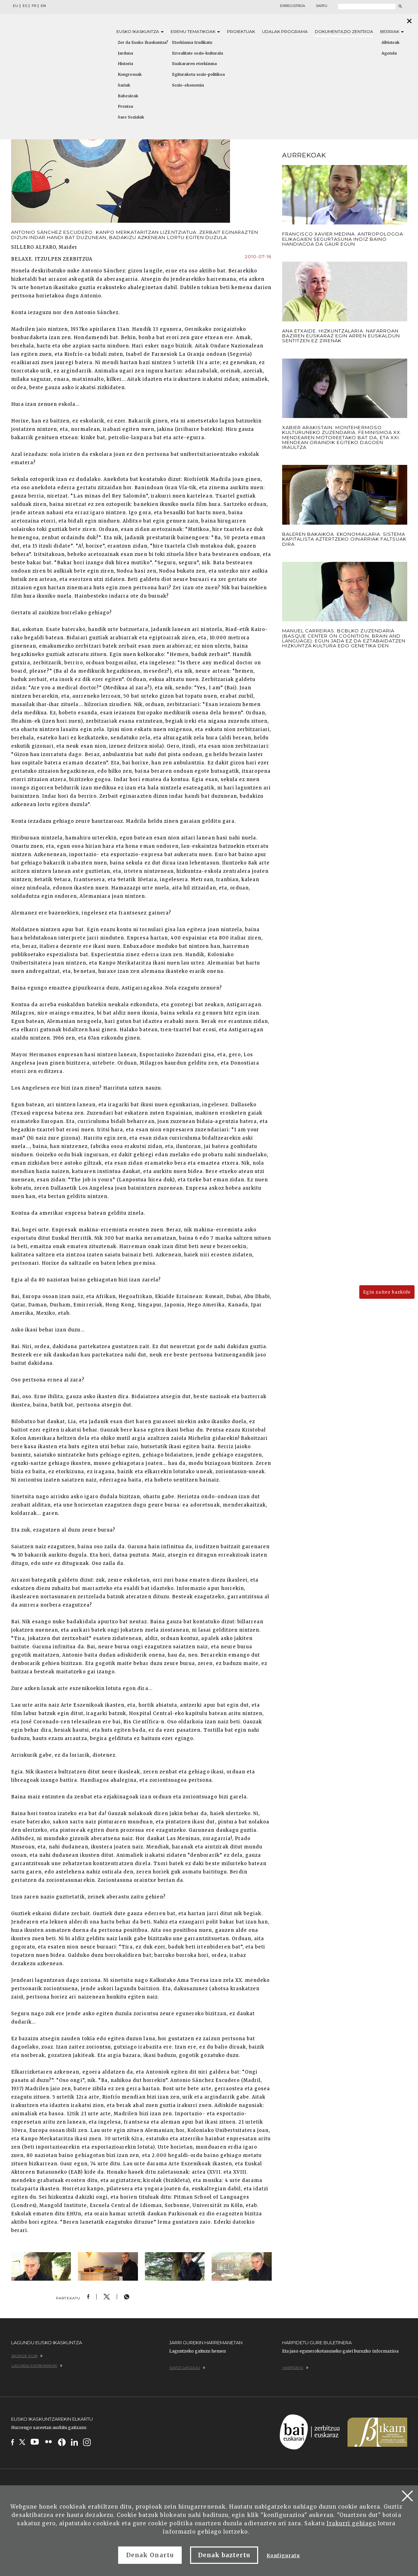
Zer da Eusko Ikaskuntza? (143, 42)
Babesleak (128, 95)
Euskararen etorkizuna (194, 63)
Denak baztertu (224, 2555)
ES (25, 6)
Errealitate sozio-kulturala (197, 53)
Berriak (392, 31)
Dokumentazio (344, 31)
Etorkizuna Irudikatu (192, 42)
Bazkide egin (27, 2356)
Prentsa (125, 106)
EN (43, 6)
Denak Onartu (149, 2555)
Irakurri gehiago (351, 2523)
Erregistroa (292, 6)
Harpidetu (295, 2367)
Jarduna (125, 53)
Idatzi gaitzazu (187, 2367)
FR (34, 6)
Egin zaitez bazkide (387, 1292)
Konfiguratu (283, 2556)
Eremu (195, 31)
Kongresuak (130, 74)
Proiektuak (241, 31)
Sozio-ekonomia (188, 85)
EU (15, 6)
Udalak (285, 31)
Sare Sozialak (131, 117)
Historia (125, 63)
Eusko (140, 31)
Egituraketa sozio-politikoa (198, 74)
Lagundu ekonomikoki (37, 2365)
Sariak (124, 85)
